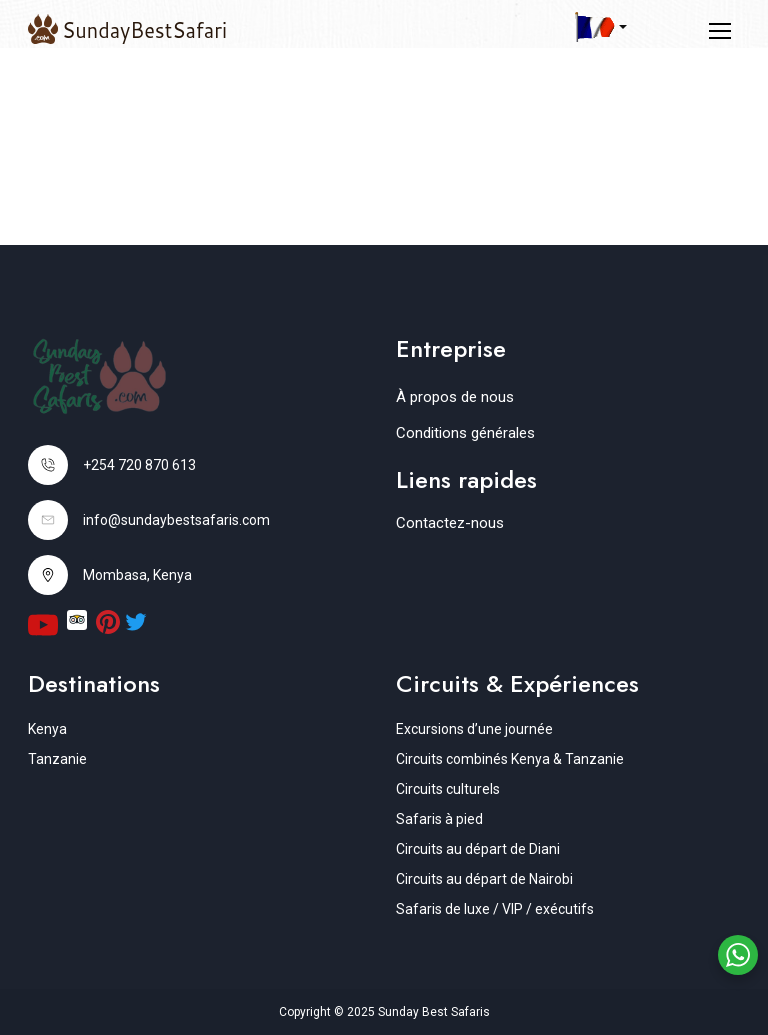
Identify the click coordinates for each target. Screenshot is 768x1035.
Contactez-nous (450, 523)
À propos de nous (455, 397)
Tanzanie (57, 759)
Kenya (47, 729)
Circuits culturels (448, 789)
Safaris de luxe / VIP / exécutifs (495, 909)
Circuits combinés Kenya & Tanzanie (510, 759)
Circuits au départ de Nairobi (484, 879)
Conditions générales (465, 433)
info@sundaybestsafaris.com (176, 520)
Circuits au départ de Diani (478, 849)
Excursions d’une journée (474, 729)
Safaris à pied (439, 819)
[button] (600, 27)
